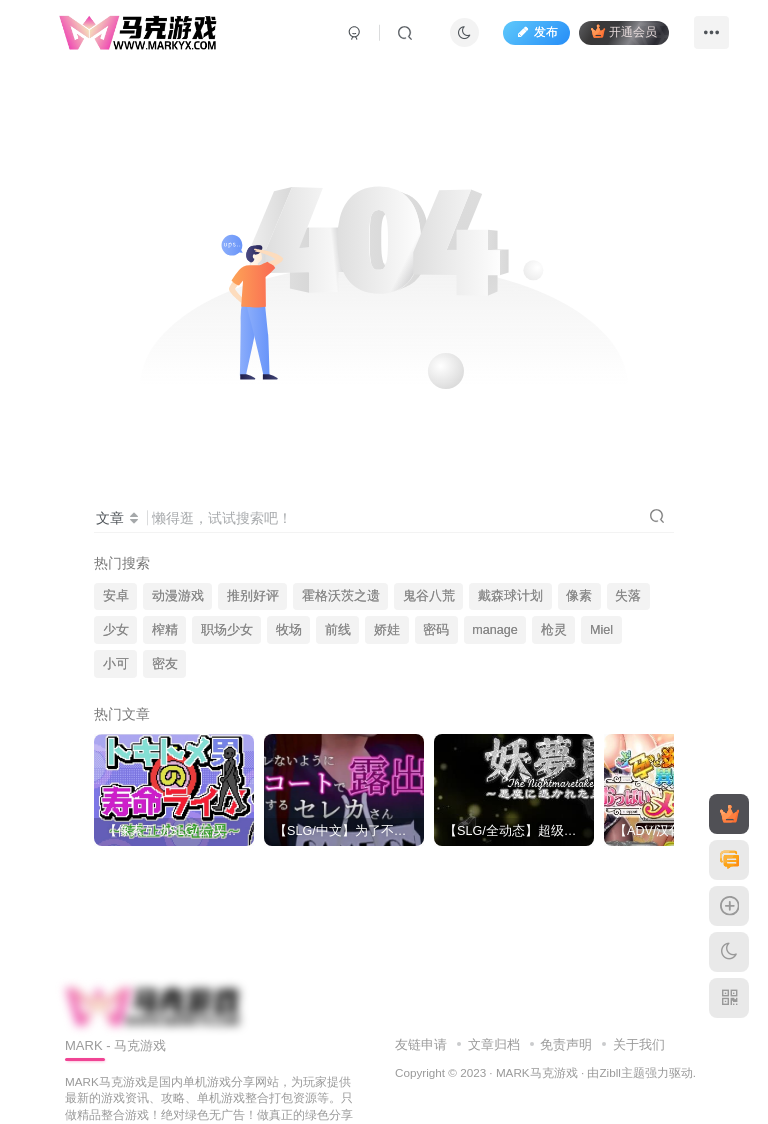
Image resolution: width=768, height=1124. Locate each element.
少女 (116, 630)
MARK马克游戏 (537, 1072)
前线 (338, 630)
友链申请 (421, 1044)
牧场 (289, 630)
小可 (116, 664)
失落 (628, 596)
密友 (165, 664)
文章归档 (494, 1044)
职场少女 (227, 630)
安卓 (116, 596)
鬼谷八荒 (429, 596)
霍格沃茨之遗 (341, 596)
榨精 (165, 630)
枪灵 (554, 630)
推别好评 (253, 596)
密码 (436, 630)
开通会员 (622, 32)
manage (495, 630)
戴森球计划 (510, 596)
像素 (579, 596)
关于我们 (639, 1044)
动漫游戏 (178, 596)
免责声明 (566, 1044)
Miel (601, 630)
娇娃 (387, 630)
